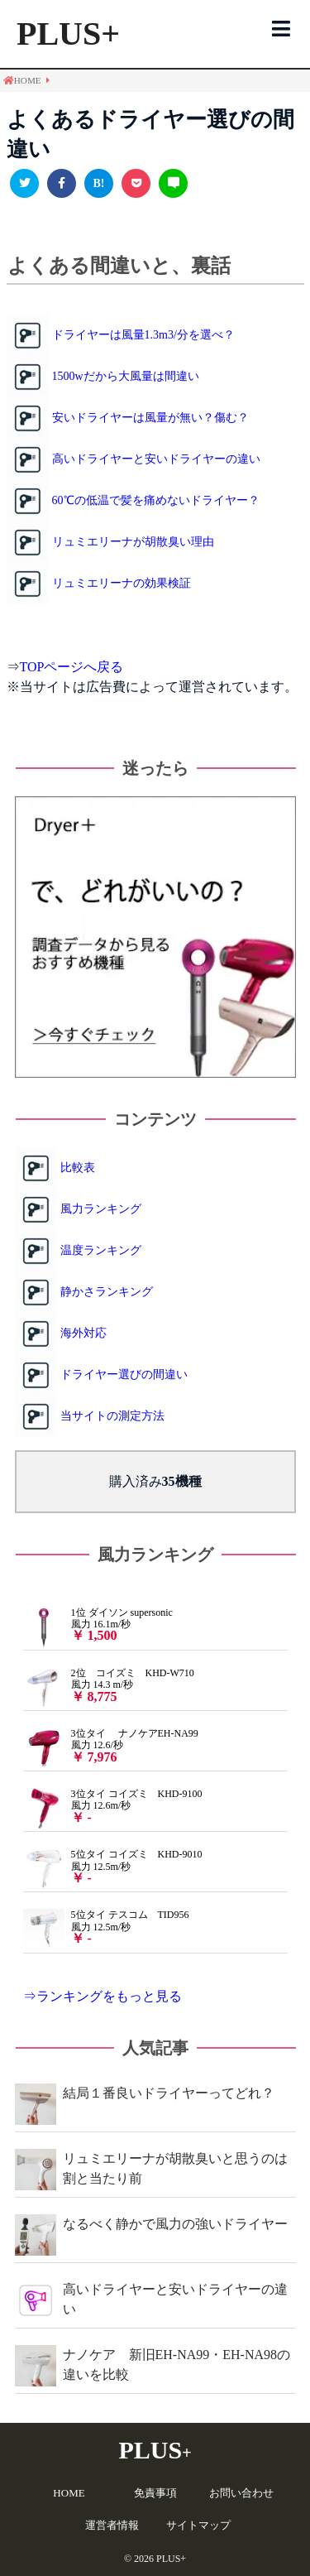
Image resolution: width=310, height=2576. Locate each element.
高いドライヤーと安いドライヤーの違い (156, 459)
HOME (68, 2493)
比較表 (77, 1167)
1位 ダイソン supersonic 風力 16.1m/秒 (98, 1625)
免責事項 (155, 2493)
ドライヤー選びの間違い (124, 1374)
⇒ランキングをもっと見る (102, 1996)
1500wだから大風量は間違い (125, 376)
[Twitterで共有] (24, 183)
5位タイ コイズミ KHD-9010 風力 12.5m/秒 (113, 1866)
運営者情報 (112, 2525)
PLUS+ (68, 33)
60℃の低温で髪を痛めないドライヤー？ (156, 500)
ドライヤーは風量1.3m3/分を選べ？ (143, 335)
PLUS (154, 2449)
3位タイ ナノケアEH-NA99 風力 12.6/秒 (110, 1746)
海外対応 (83, 1333)
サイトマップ (198, 2525)
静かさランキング (106, 1292)
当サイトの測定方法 (112, 1416)
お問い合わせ (241, 2493)
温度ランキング (100, 1250)
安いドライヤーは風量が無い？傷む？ (150, 417)
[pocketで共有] (136, 183)
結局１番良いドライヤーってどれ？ (168, 2093)
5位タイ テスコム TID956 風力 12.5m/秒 (106, 1927)
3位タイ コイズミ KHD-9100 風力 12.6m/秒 (113, 1806)
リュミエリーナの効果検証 (121, 583)
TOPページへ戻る (72, 667)
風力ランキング (100, 1209)
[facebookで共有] (61, 183)
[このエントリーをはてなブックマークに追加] (98, 183)
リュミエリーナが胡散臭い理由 (133, 542)
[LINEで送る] (173, 183)
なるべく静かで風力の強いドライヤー (175, 2224)
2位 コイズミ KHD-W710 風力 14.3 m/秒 (108, 1685)
